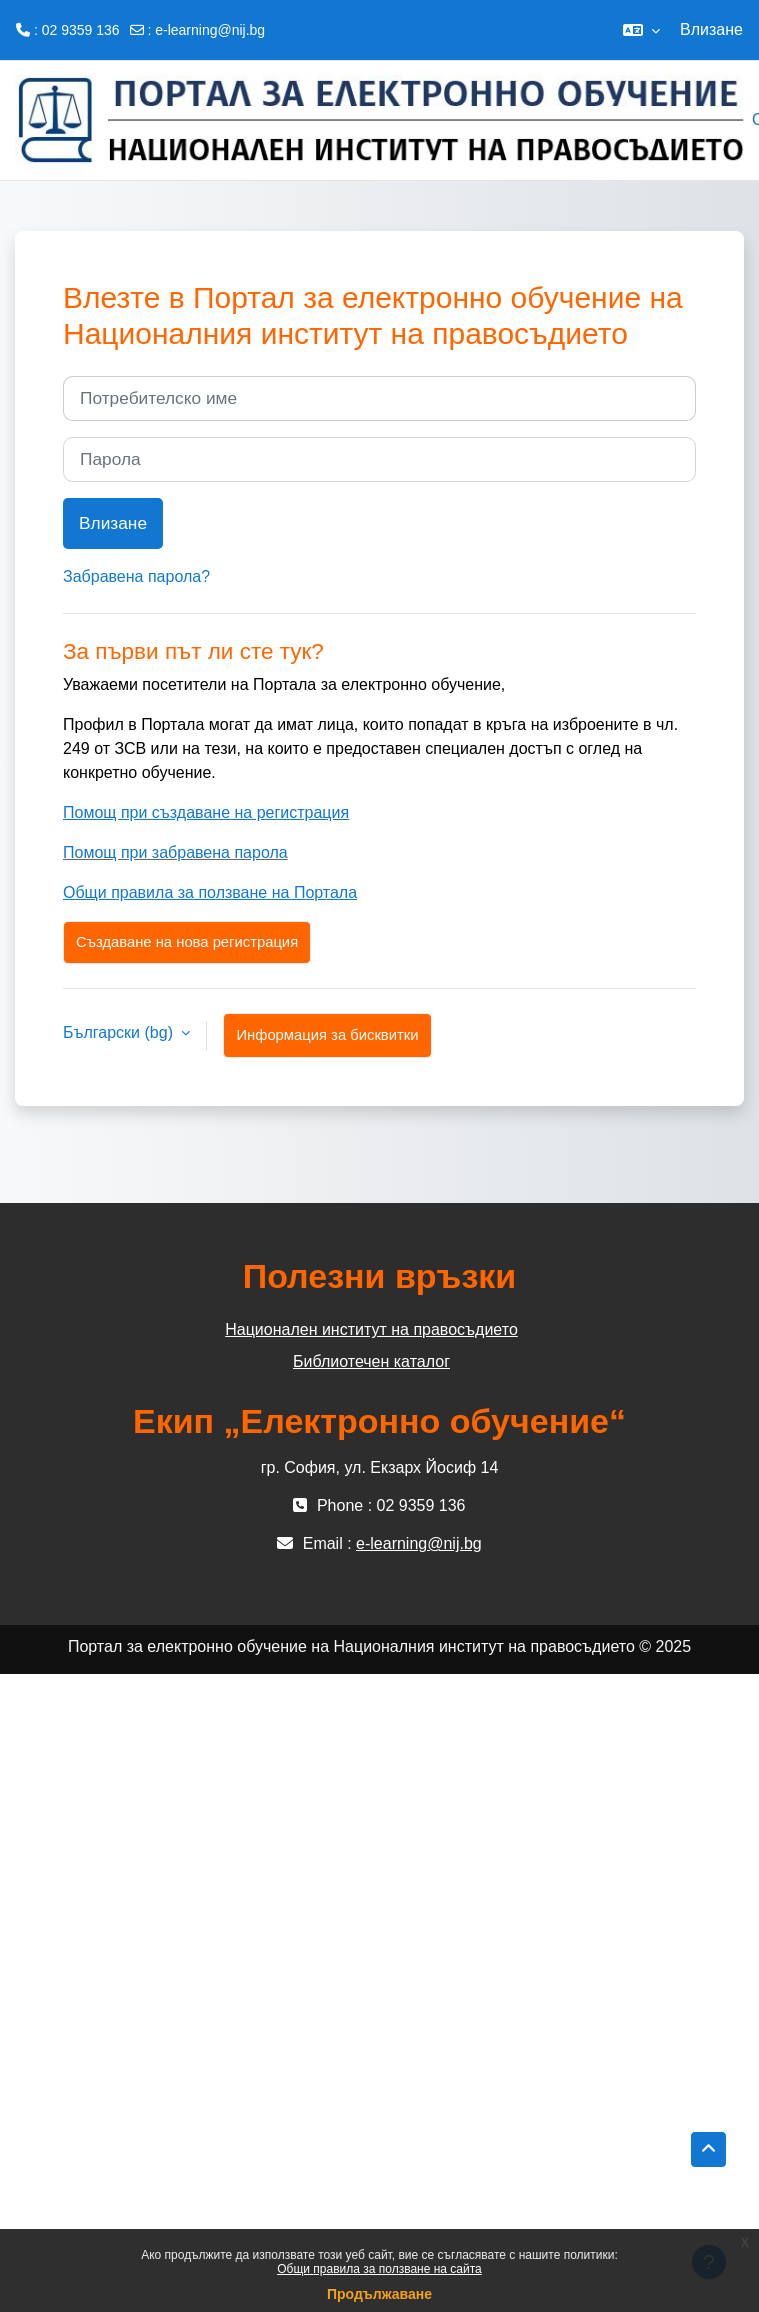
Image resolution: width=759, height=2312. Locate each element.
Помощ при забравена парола (175, 852)
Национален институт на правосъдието (371, 1329)
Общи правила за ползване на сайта (379, 2269)
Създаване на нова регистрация (187, 942)
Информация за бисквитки (327, 1035)
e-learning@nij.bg (210, 30)
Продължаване (379, 2294)
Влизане (711, 29)
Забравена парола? (136, 576)
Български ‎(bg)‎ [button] (120, 1032)
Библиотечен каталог (371, 1361)
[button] (641, 30)
